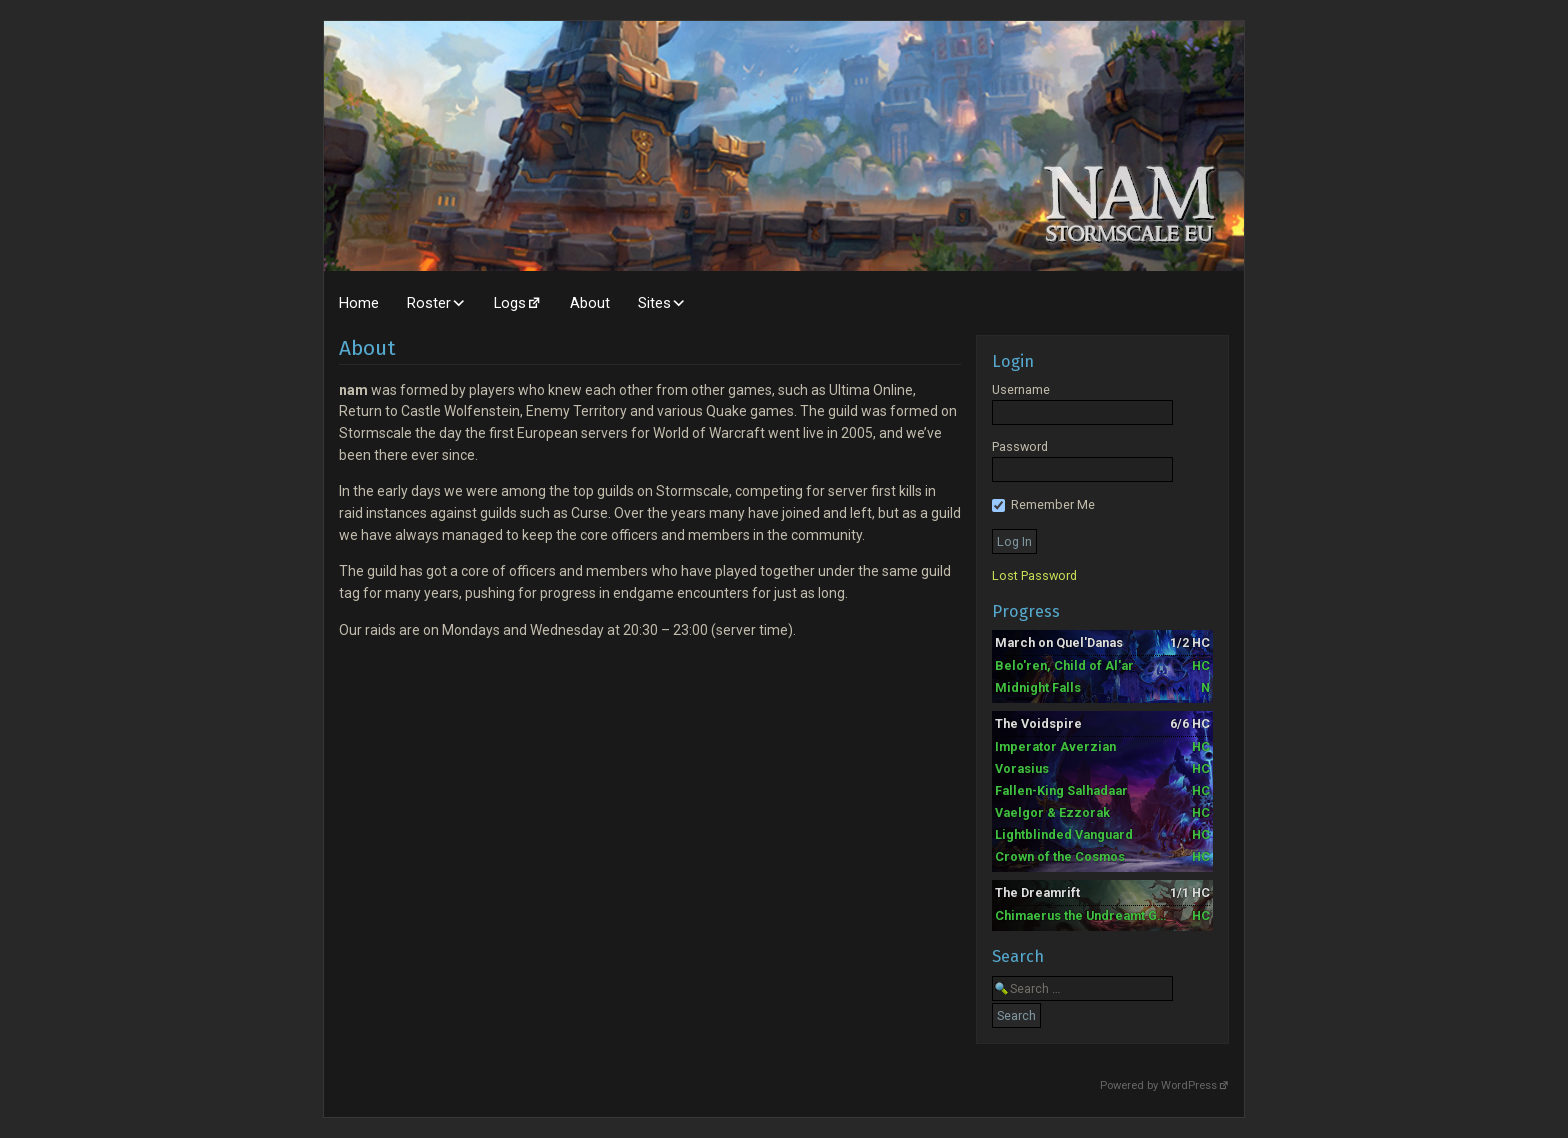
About (590, 303)
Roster (429, 303)
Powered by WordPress (1158, 1085)
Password (1020, 446)
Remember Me (1043, 504)
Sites (654, 303)
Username (1021, 389)
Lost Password (1034, 575)
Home (359, 303)
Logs (510, 303)
